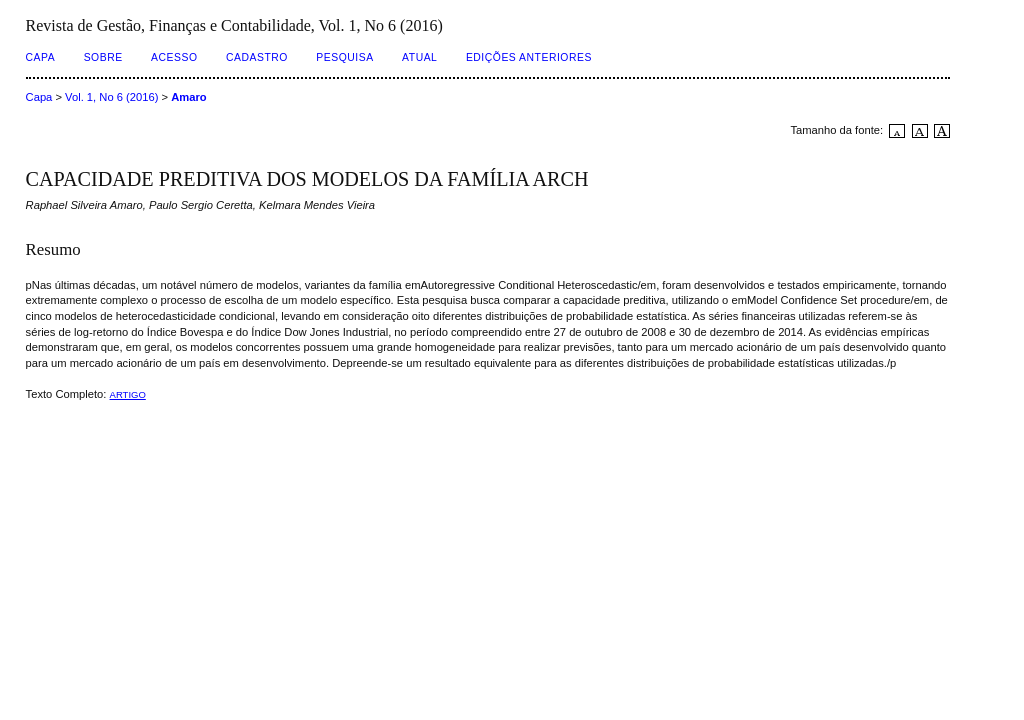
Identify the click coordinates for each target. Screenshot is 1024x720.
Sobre (103, 57)
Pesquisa (344, 57)
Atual (419, 57)
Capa (41, 57)
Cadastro (257, 57)
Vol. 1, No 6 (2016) (111, 97)
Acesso (174, 57)
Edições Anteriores (529, 57)
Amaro (188, 97)
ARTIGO (128, 394)
